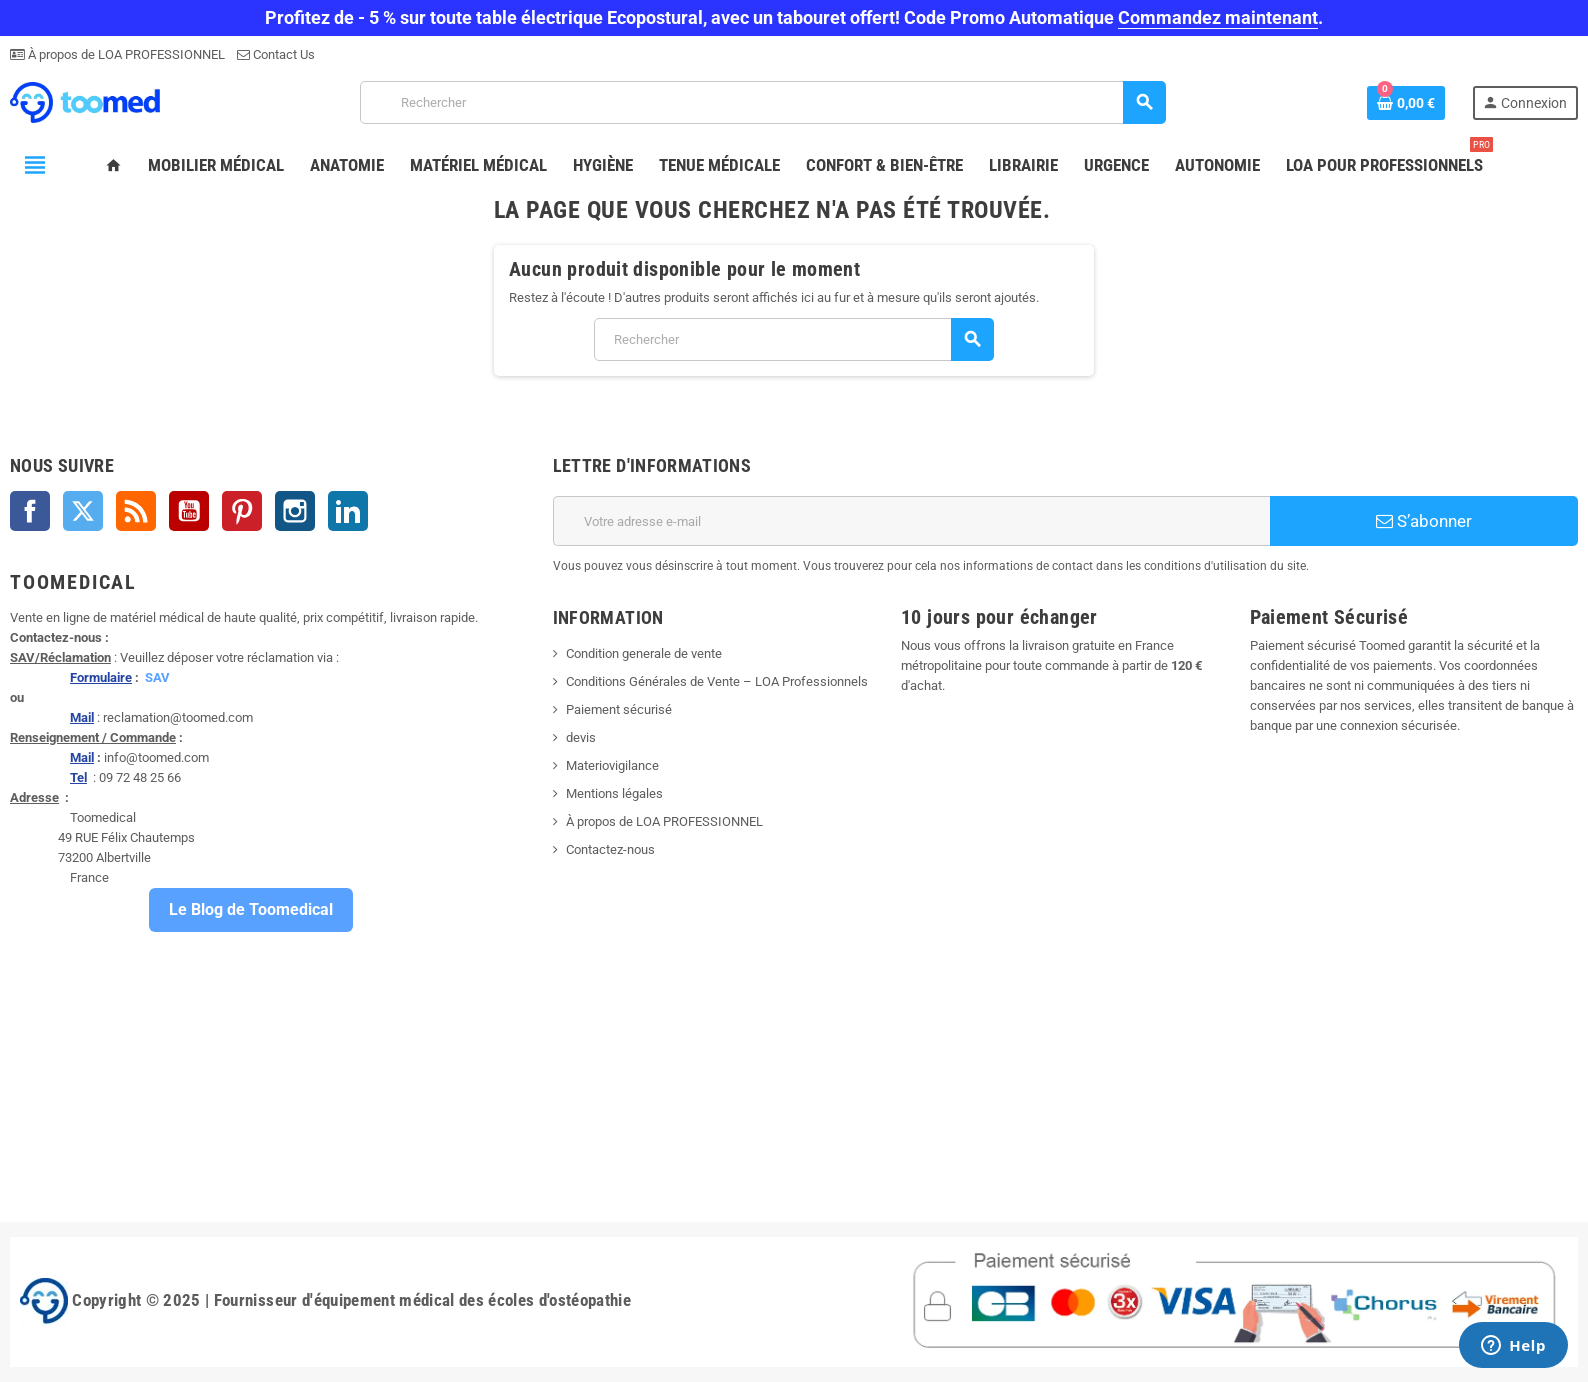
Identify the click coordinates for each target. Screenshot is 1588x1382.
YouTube (189, 511)
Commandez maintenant (1218, 17)
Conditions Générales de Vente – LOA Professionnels (717, 681)
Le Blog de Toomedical (251, 909)
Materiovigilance (612, 765)
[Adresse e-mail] (912, 521)
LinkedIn (348, 511)
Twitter (83, 511)
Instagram (295, 511)
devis (581, 737)
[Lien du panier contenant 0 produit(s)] (1406, 103)
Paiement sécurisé (619, 709)
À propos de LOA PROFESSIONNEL (125, 54)
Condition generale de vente (644, 653)
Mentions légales (614, 793)
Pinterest (242, 511)
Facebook (30, 511)
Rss (136, 511)
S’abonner (1424, 521)
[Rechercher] (762, 102)
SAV (157, 677)
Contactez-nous (610, 849)
